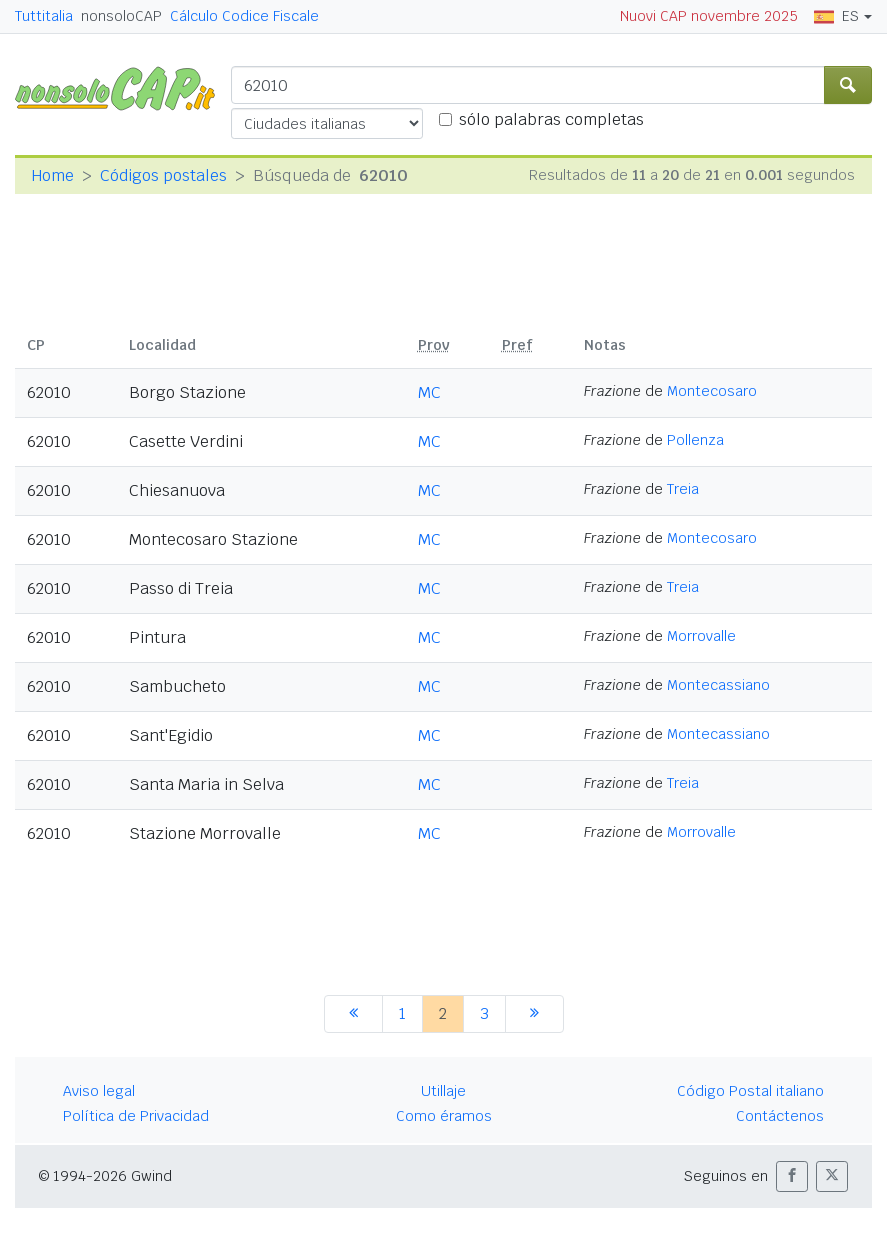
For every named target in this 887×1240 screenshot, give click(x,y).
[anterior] (353, 1014)
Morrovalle (701, 636)
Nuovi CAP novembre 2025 (709, 16)
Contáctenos (780, 1116)
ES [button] (836, 16)
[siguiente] (534, 1014)
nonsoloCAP (121, 16)
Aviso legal (99, 1091)
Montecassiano (718, 685)
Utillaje (443, 1091)
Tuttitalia (44, 16)
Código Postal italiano (750, 1091)
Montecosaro (712, 391)
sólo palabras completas (551, 119)
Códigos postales (163, 175)
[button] (792, 1176)
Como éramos (444, 1116)
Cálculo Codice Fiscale (244, 16)
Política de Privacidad (136, 1116)
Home (52, 175)
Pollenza (695, 440)
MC (429, 392)
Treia (683, 489)
